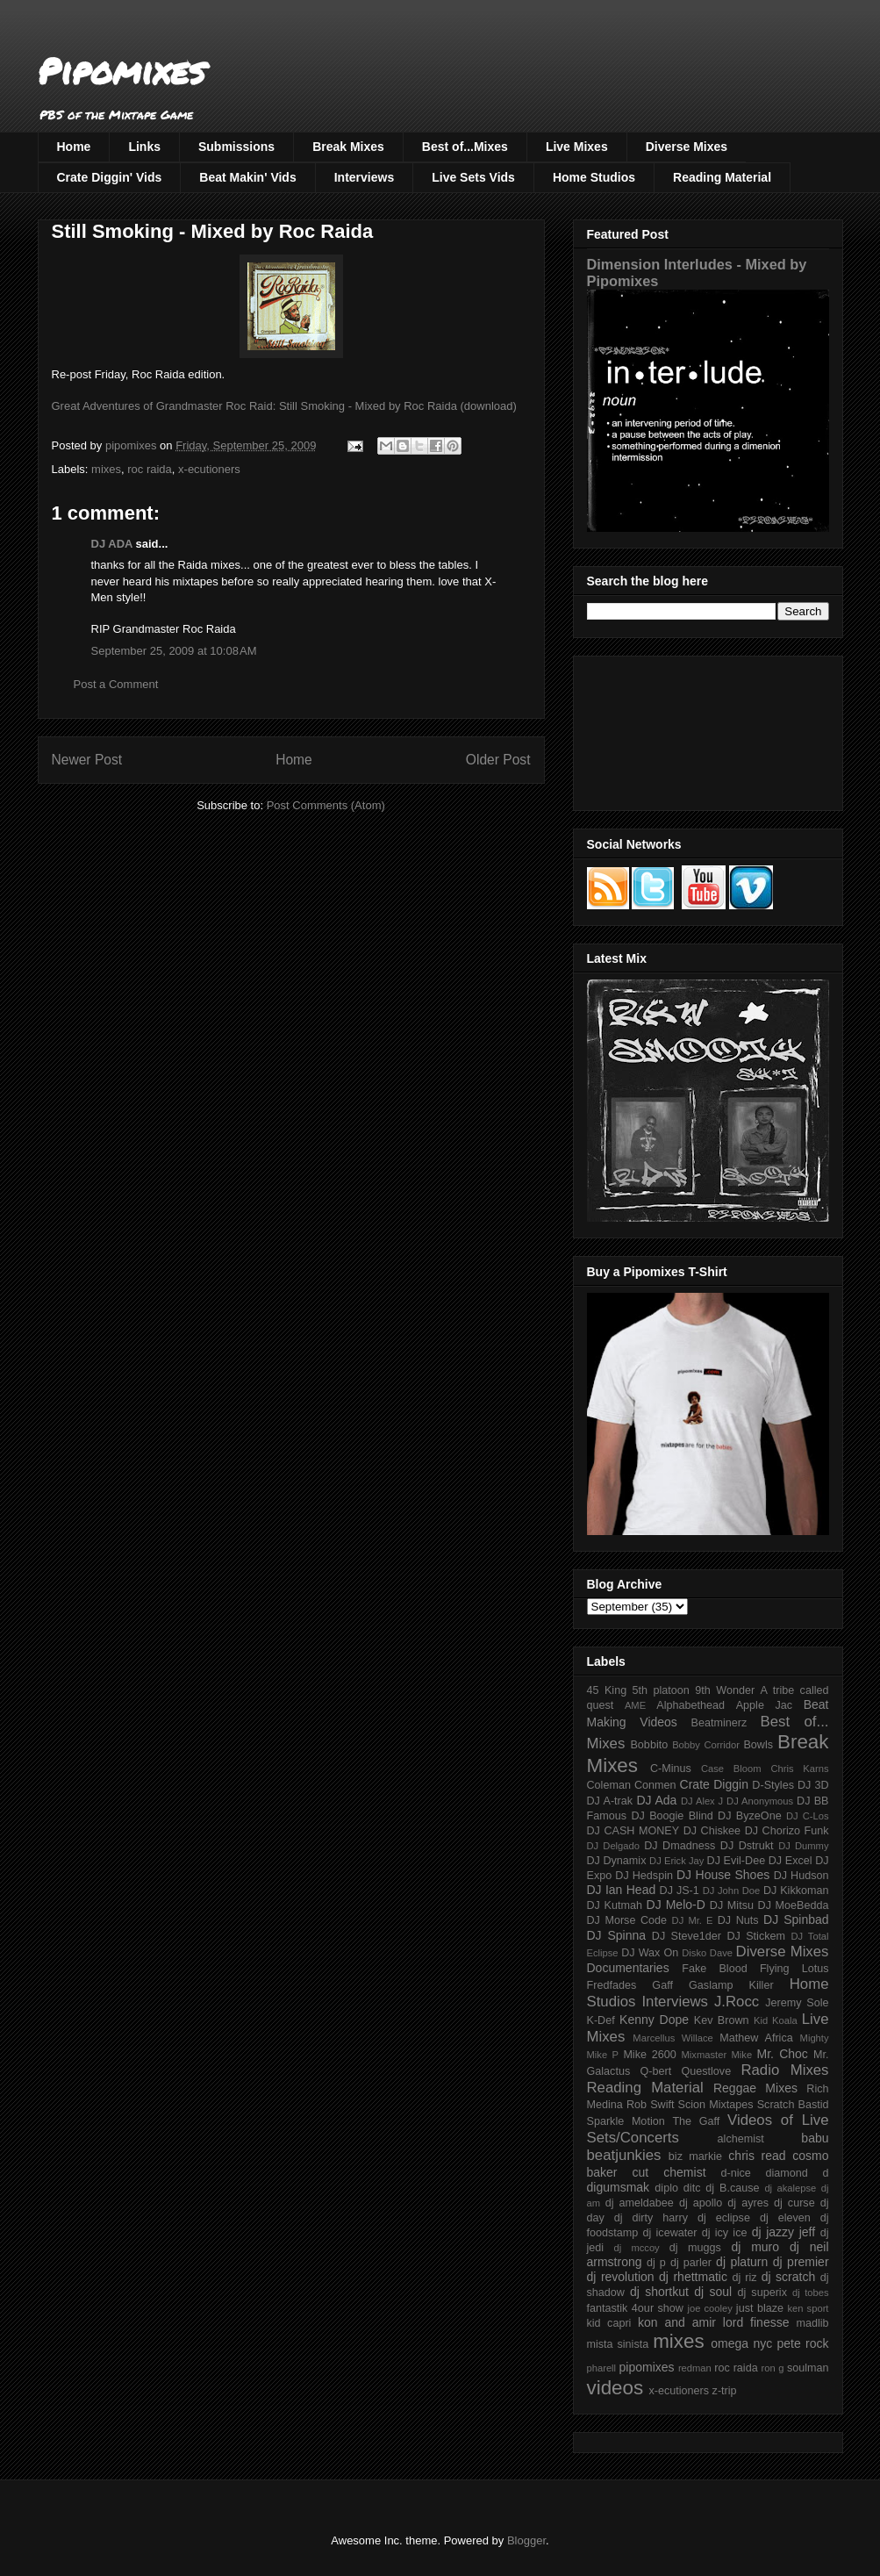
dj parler (691, 2263)
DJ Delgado (613, 1846)
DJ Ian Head (621, 1890)
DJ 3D (813, 1785)
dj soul (713, 2292)
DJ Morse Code (627, 1920)
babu (814, 2138)
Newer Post (87, 759)
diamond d (797, 2173)
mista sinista (618, 2344)
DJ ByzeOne (750, 1816)
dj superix (762, 2292)
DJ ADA (111, 543)
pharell (602, 2368)
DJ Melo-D (676, 1905)
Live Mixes (577, 147)
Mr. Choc (782, 2054)
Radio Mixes (784, 2070)
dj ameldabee (639, 2203)
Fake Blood (714, 1968)
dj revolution (621, 2277)
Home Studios (594, 177)
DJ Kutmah (614, 1905)
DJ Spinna (617, 1935)
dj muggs (695, 2248)
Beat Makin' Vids (247, 177)
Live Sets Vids (473, 177)
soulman (808, 2368)
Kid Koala (776, 2020)
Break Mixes (348, 147)
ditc (692, 2188)
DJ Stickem (755, 1936)
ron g (773, 2368)
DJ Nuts (738, 1920)
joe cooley (709, 2308)
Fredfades (612, 1985)
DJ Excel (790, 1861)
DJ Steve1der (686, 1936)
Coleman (609, 1785)
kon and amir (677, 2322)
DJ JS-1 (679, 1890)
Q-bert (655, 2071)
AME (635, 1705)
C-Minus (670, 1768)
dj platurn (742, 2262)
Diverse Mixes (686, 147)
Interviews (364, 177)
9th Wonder (725, 1690)
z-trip (724, 2391)
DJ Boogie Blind (671, 1816)
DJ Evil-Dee (736, 1861)
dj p (656, 2263)
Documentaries (628, 1968)
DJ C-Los (807, 1816)
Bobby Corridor (706, 1745)
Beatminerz (719, 1723)
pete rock (802, 2343)
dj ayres (748, 2203)
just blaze (759, 2308)
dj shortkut (659, 2292)
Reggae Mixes (755, 2088)
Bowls (758, 1745)
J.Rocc (736, 2001)
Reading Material (722, 177)
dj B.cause (732, 2188)
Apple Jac (764, 1705)
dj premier (801, 2262)
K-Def (601, 2020)
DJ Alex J (702, 1801)
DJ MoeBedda (793, 1905)
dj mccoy (637, 2247)
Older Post (498, 759)
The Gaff (695, 2121)
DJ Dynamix (617, 1861)
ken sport (807, 2308)
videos (615, 2388)
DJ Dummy (803, 1846)
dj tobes (810, 2292)
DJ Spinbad (795, 1919)
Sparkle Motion (626, 2121)
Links (144, 147)
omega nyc (741, 2343)
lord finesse (756, 2322)
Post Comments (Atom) (326, 805)
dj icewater (670, 2233)
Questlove (706, 2071)
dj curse (794, 2203)
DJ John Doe (732, 1890)
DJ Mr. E (692, 1920)
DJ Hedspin (644, 1875)
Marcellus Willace (672, 2038)
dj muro (755, 2247)
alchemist (741, 2139)
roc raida (149, 469)
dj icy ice (725, 2233)
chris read (756, 2156)
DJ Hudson (801, 1875)
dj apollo (700, 2203)
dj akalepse (790, 2188)
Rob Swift (650, 2105)
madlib (812, 2323)
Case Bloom (731, 1768)
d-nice (736, 2173)
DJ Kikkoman (796, 1890)
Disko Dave (707, 1953)
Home (74, 147)
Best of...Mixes (465, 147)
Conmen (655, 1785)
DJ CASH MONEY (633, 1831)
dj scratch (789, 2277)
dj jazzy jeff (783, 2232)
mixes (106, 469)
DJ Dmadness (679, 1846)
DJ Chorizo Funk (787, 1831)
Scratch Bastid (793, 2105)
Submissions (236, 147)
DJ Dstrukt (747, 1846)
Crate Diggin (714, 1784)
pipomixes (647, 2367)
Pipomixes (121, 71)
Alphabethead (690, 1705)
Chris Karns (799, 1768)
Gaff (662, 1985)
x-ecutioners (209, 469)
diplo (666, 2188)
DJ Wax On (649, 1953)
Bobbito (649, 1745)
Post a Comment (116, 684)
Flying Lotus (794, 1968)
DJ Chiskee (711, 1831)
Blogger (526, 2540)
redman (695, 2368)
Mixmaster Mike (717, 2054)
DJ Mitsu (732, 1905)
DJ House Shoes (722, 1875)
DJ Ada (656, 1800)
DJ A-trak (610, 1801)
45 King (607, 1690)
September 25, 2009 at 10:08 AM (174, 650)
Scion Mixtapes (716, 2105)
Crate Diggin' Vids (109, 177)
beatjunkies (624, 2155)
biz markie (695, 2156)
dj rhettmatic (693, 2277)
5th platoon (661, 1690)
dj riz (744, 2277)
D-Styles (773, 1785)
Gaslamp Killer (731, 1985)
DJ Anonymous (759, 1801)
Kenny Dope (654, 2020)
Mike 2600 (649, 2055)
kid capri (609, 2323)
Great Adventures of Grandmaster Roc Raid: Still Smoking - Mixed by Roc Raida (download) (284, 406)
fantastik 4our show (635, 2308)
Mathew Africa (755, 2038)
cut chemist (669, 2172)
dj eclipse (724, 2218)
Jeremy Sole (796, 2003)
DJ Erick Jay (676, 1860)
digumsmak (618, 2187)
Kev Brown (721, 2020)
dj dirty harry (651, 2218)
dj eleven (785, 2218)
